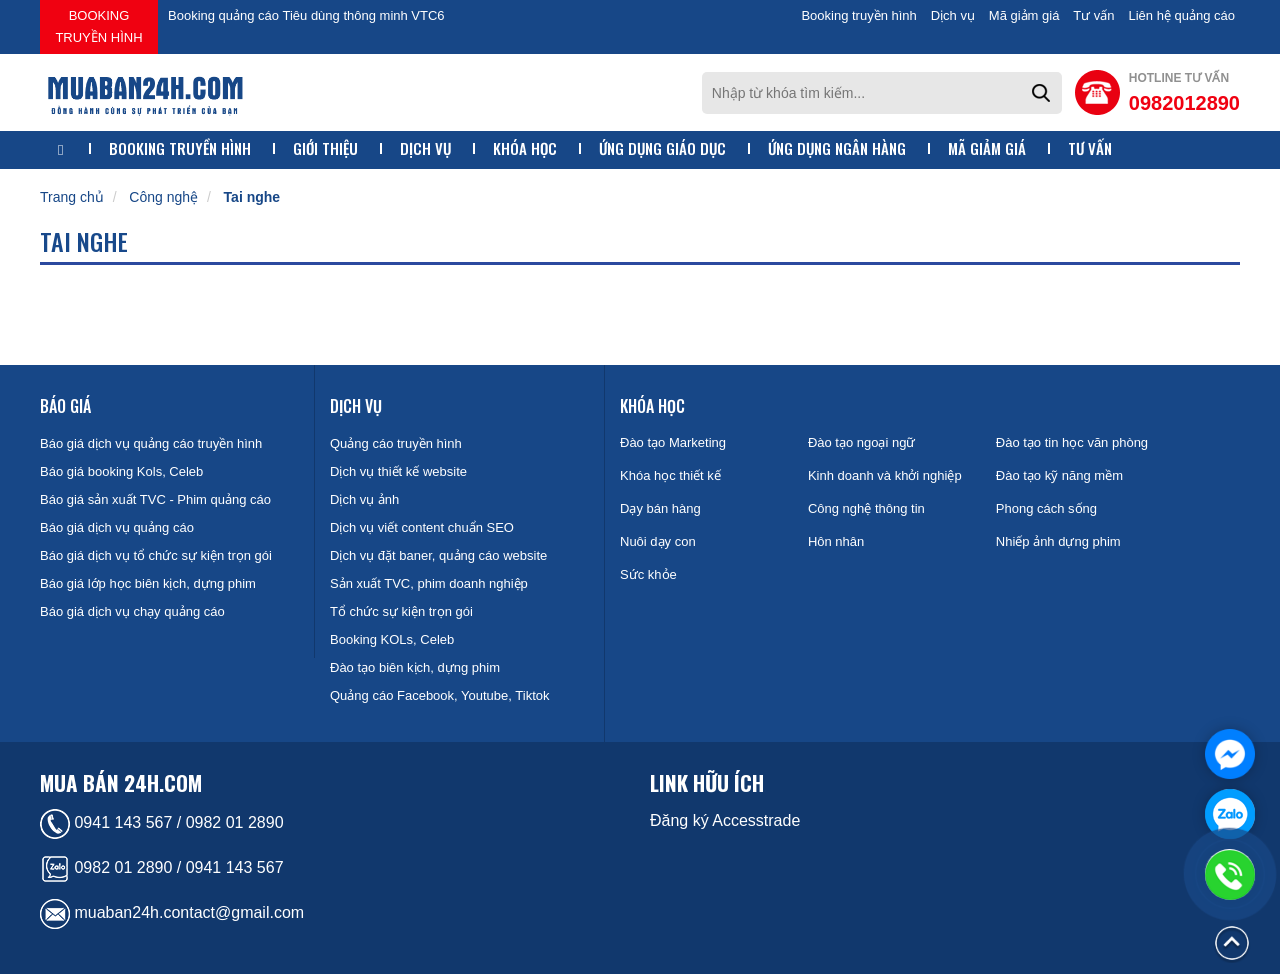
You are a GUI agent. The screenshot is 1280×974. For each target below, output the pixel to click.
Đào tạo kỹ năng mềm (1059, 475)
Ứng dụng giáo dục (662, 148)
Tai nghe (252, 197)
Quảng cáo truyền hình (396, 443)
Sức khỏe (648, 574)
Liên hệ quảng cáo (1181, 15)
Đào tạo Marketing (673, 442)
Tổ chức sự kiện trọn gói (401, 611)
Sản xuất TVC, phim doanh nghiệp (429, 583)
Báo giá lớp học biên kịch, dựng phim (148, 583)
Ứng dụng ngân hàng (837, 148)
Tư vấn (1093, 15)
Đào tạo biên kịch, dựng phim (415, 667)
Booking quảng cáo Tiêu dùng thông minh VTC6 (306, 15)
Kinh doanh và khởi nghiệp (885, 475)
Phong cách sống (1046, 508)
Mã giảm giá (1024, 15)
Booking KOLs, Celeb (392, 639)
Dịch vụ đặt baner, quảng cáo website (438, 555)
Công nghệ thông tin (866, 508)
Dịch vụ (953, 15)
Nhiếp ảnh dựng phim (1058, 541)
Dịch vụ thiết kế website (398, 471)
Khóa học (525, 148)
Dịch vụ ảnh (364, 499)
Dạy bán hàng (660, 508)
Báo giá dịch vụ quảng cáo (117, 527)
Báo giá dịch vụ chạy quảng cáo (132, 611)
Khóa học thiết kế (670, 475)
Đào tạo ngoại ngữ (862, 442)
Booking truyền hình (98, 26)
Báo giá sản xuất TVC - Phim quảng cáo (155, 499)
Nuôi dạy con (658, 541)
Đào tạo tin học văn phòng (1072, 442)
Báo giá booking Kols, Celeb (121, 471)
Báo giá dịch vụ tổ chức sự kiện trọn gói (156, 555)
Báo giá (65, 406)
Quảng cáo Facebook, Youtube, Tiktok (439, 695)
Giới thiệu (325, 148)
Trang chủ (72, 197)
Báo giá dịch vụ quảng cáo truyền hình (151, 443)
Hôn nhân (836, 541)
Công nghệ (163, 197)
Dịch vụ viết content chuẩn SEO (422, 527)
